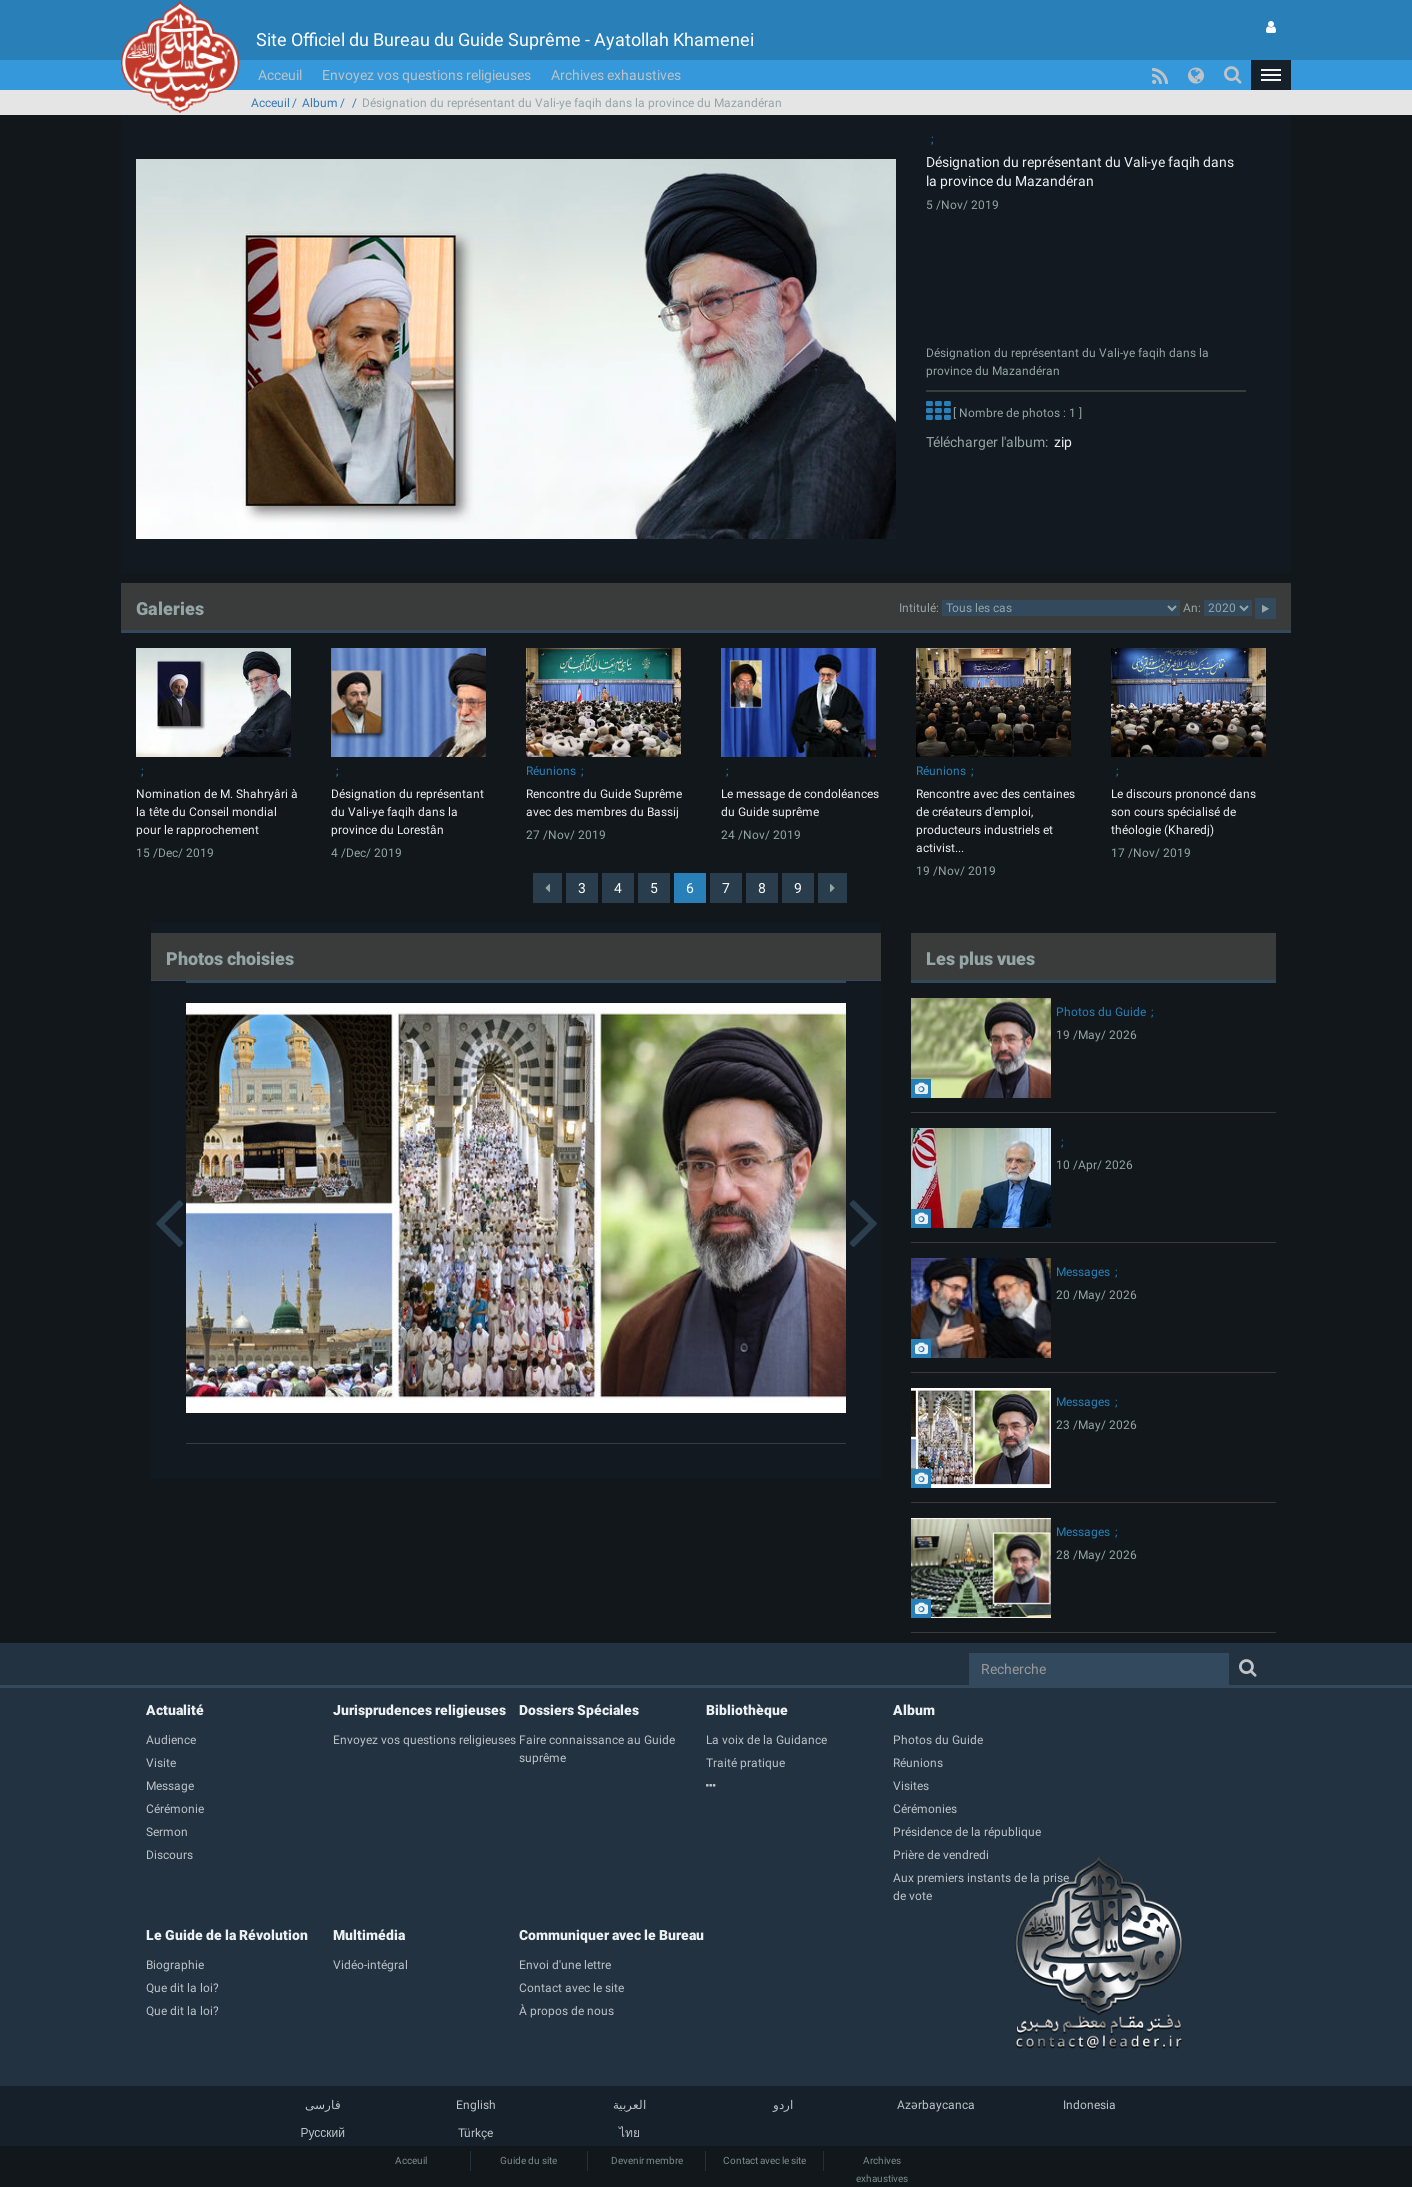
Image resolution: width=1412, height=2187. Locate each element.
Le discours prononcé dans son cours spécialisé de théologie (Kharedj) (1183, 812)
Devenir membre (647, 2160)
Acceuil (280, 75)
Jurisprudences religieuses (419, 1710)
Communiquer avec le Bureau (611, 1935)
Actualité (175, 1710)
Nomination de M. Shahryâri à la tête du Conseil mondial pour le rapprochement (217, 812)
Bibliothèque (747, 1710)
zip (1060, 442)
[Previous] (547, 888)
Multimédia (369, 1935)
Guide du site (528, 2160)
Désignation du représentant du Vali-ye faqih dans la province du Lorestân (407, 812)
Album (320, 103)
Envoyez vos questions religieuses (426, 75)
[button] (1271, 75)
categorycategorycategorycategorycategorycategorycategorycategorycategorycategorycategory (1061, 608)
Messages (1083, 1272)
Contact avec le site (764, 2160)
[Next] (832, 888)
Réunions (551, 771)
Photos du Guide (1101, 1012)
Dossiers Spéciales (579, 1710)
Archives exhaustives (616, 75)
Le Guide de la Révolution (227, 1935)
